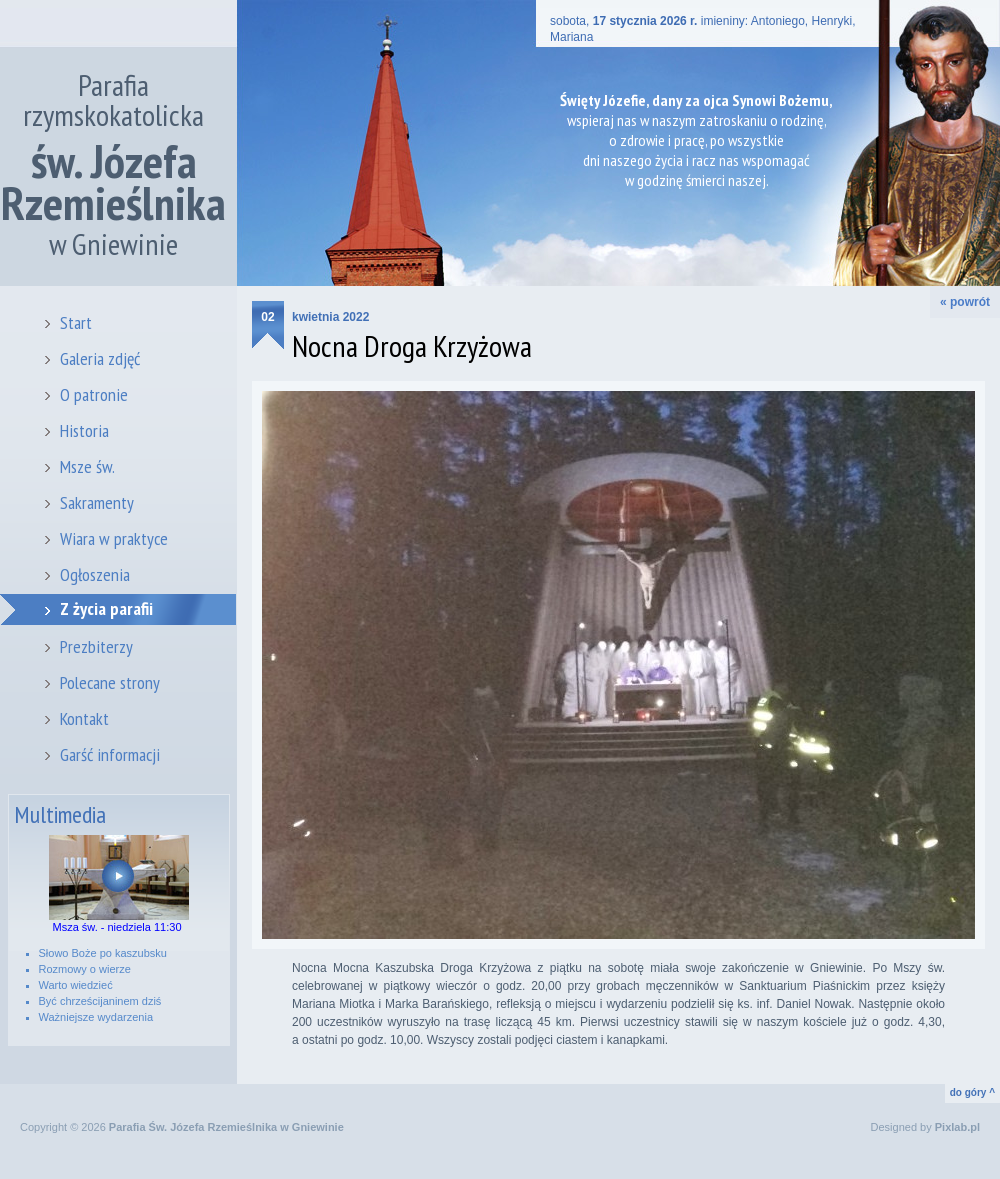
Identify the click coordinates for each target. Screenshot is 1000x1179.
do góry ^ (972, 1092)
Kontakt (84, 718)
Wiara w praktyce (114, 538)
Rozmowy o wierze (85, 969)
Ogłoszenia (95, 574)
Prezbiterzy (96, 646)
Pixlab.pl (957, 1127)
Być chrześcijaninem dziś (100, 1001)
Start (76, 322)
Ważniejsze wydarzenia (96, 1017)
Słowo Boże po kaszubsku (103, 953)
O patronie (94, 394)
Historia (84, 430)
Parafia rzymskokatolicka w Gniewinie (113, 164)
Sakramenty (97, 502)
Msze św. (87, 466)
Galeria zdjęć (100, 358)
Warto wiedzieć (76, 985)
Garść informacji (110, 754)
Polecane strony (110, 682)
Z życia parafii (106, 608)
